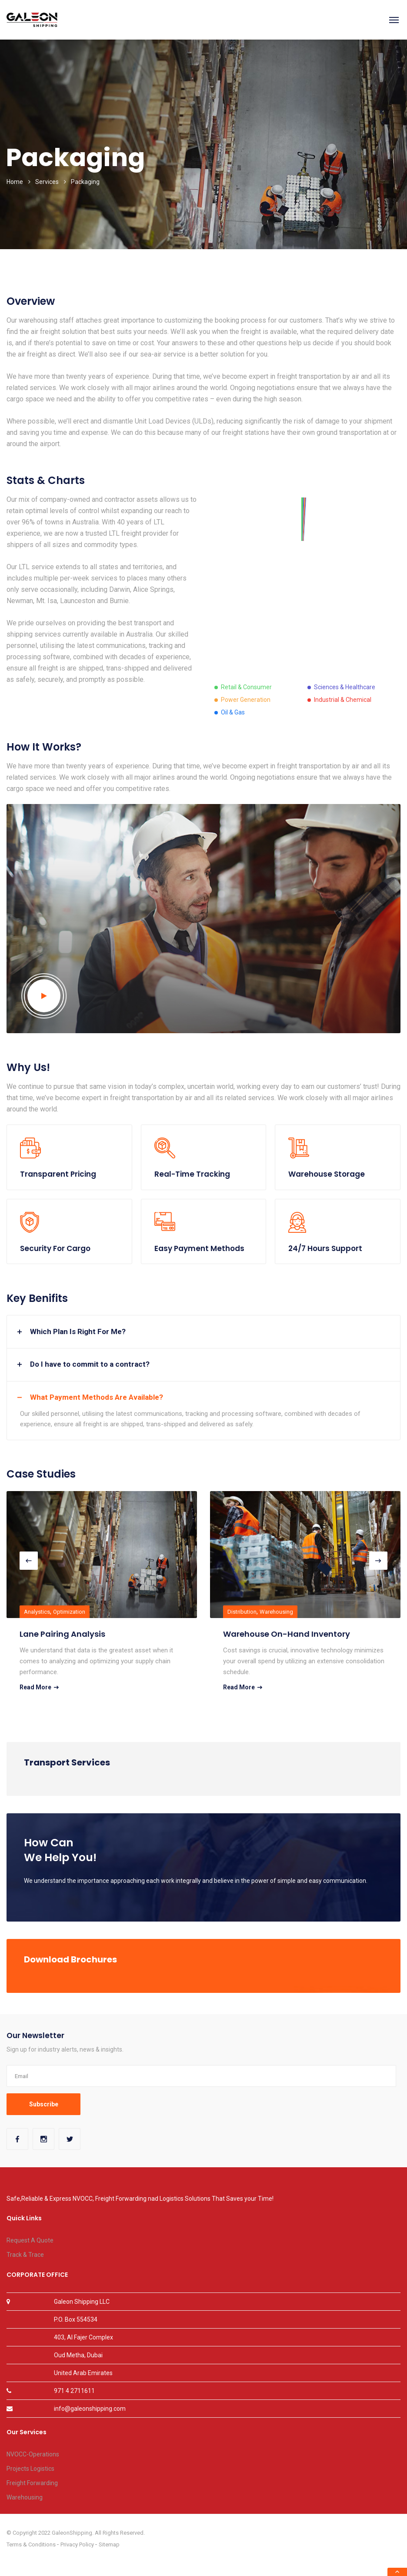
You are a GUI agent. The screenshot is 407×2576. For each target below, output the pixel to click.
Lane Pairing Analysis (62, 1633)
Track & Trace (25, 2254)
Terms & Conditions (31, 2544)
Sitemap (109, 2544)
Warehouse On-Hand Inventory (286, 1633)
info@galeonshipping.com (90, 2408)
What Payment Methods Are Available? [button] (96, 1397)
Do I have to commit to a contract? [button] (90, 1364)
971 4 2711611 (74, 2390)
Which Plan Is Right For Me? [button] (78, 1331)
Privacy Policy (77, 2544)
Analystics (37, 1611)
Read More (39, 1687)
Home (15, 181)
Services (47, 181)
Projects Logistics (30, 2468)
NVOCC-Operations (33, 2454)
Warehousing (276, 1611)
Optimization (69, 1611)
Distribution (242, 1611)
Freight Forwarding (32, 2482)
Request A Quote (30, 2240)
